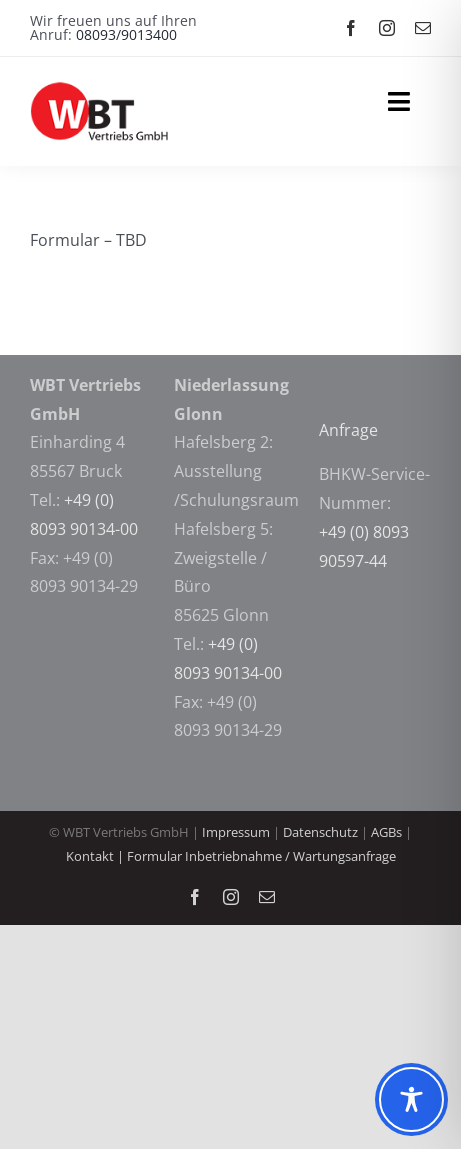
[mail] (423, 28)
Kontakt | (96, 856)
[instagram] (387, 28)
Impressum (236, 832)
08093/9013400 (126, 34)
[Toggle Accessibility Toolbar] (411, 1099)
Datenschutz (320, 832)
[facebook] (351, 28)
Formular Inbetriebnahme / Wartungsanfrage (261, 856)
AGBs (388, 832)
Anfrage (350, 430)
